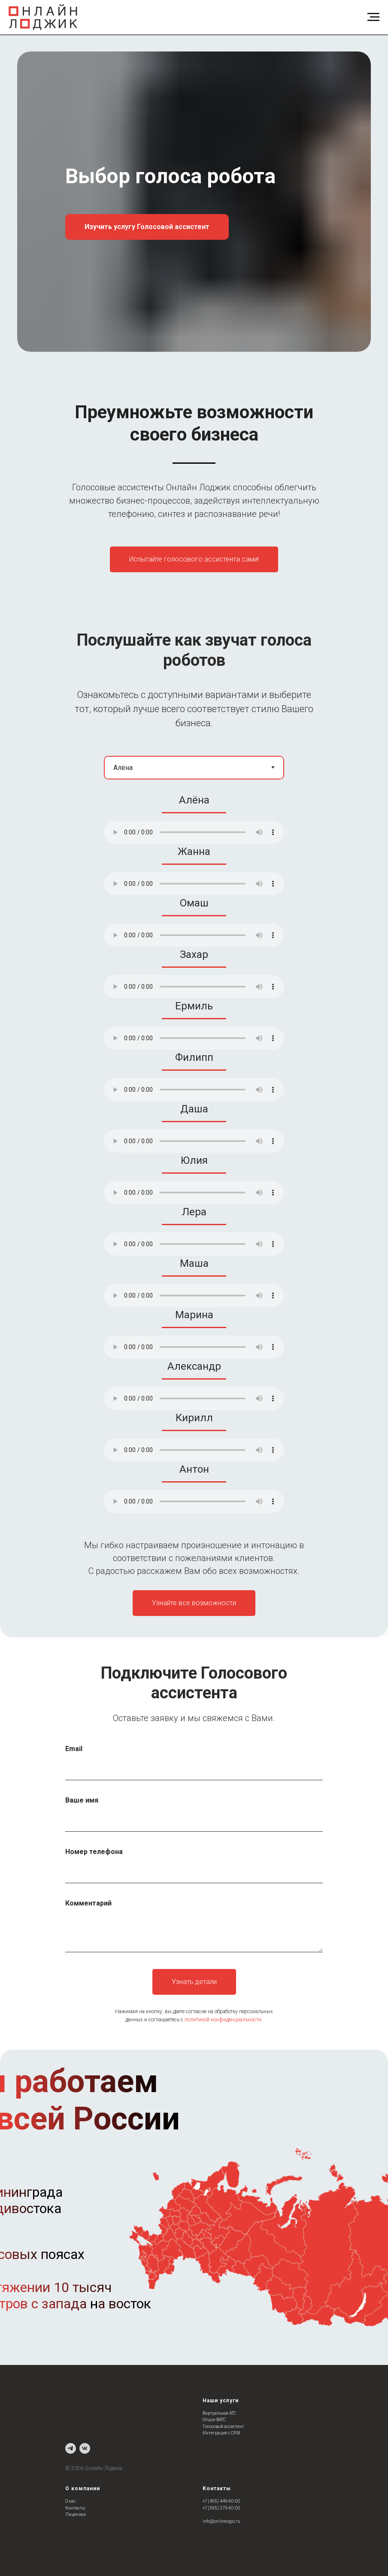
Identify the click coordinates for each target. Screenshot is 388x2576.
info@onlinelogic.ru (221, 2521)
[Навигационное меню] (373, 17)
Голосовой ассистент (223, 2426)
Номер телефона (94, 1852)
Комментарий (88, 1903)
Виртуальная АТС (219, 2413)
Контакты (75, 2508)
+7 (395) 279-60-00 (221, 2508)
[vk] (84, 2448)
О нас (70, 2501)
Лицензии (75, 2514)
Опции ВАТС (214, 2419)
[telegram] (70, 2448)
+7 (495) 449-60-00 (221, 2501)
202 (75, 2468)
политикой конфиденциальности (223, 2020)
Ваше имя (81, 1800)
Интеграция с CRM (221, 2433)
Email (73, 1749)
